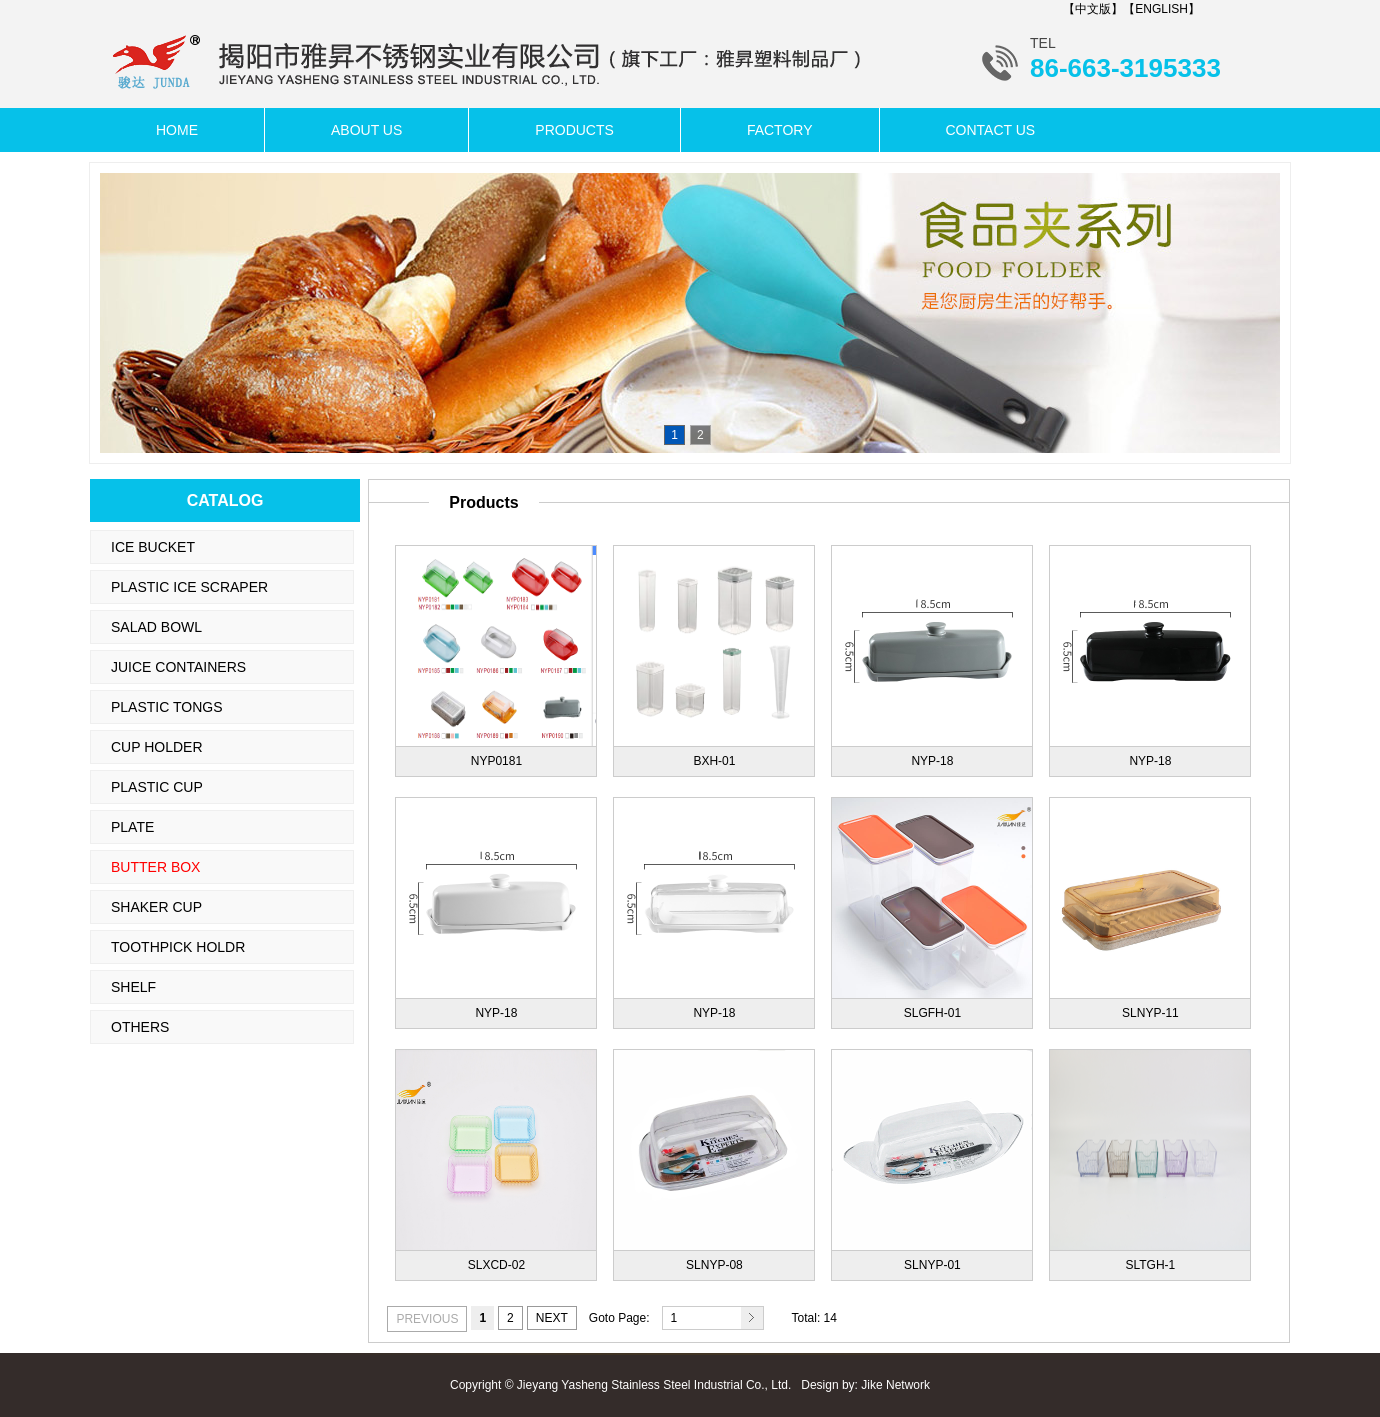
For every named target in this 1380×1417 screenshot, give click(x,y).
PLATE (132, 827)
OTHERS (140, 1027)
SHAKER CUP (156, 907)
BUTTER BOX (155, 867)
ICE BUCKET (153, 547)
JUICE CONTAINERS (178, 667)
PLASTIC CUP (157, 787)
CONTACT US (991, 130)
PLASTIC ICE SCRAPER (189, 587)
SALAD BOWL (156, 627)
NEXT (552, 1318)
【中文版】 (1093, 9)
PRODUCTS (574, 130)
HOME (177, 130)
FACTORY (780, 130)
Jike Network (895, 1385)
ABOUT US (366, 130)
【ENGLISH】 (1161, 9)
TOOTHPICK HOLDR (178, 947)
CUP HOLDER (157, 747)
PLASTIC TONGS (167, 707)
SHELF (133, 987)
